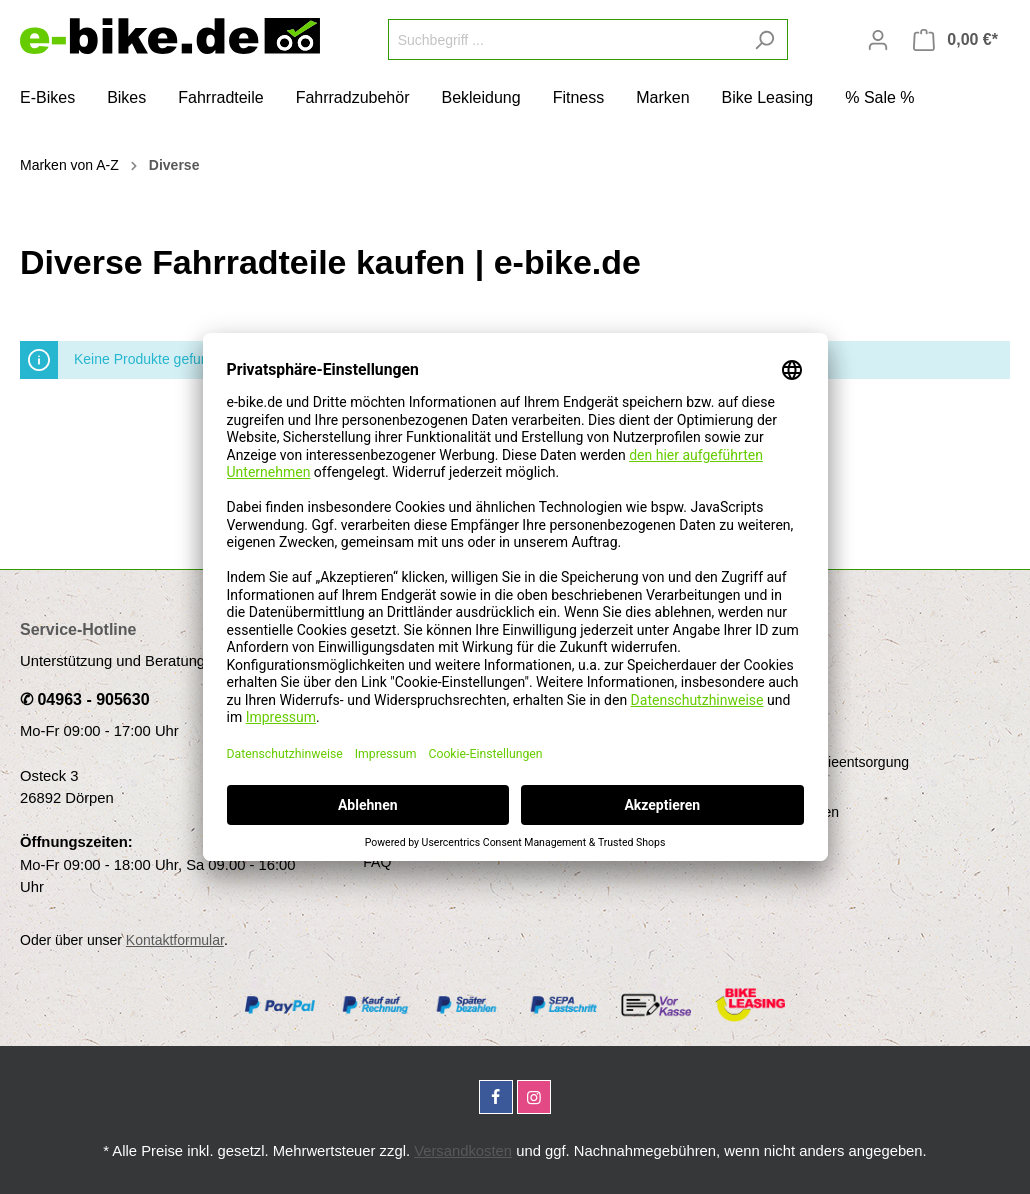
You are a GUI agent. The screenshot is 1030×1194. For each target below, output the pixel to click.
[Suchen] (764, 39)
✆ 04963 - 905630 (85, 699)
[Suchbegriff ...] (565, 39)
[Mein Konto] (878, 40)
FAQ (377, 862)
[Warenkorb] (955, 40)
